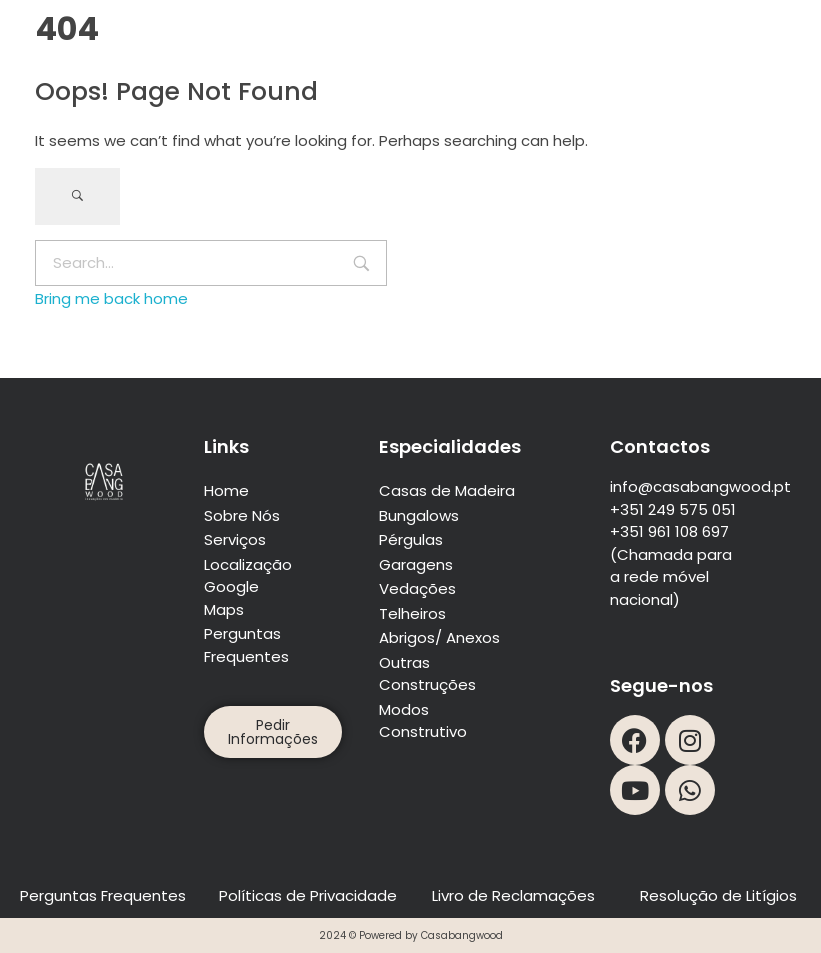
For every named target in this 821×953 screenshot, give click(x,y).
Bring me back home (111, 298)
